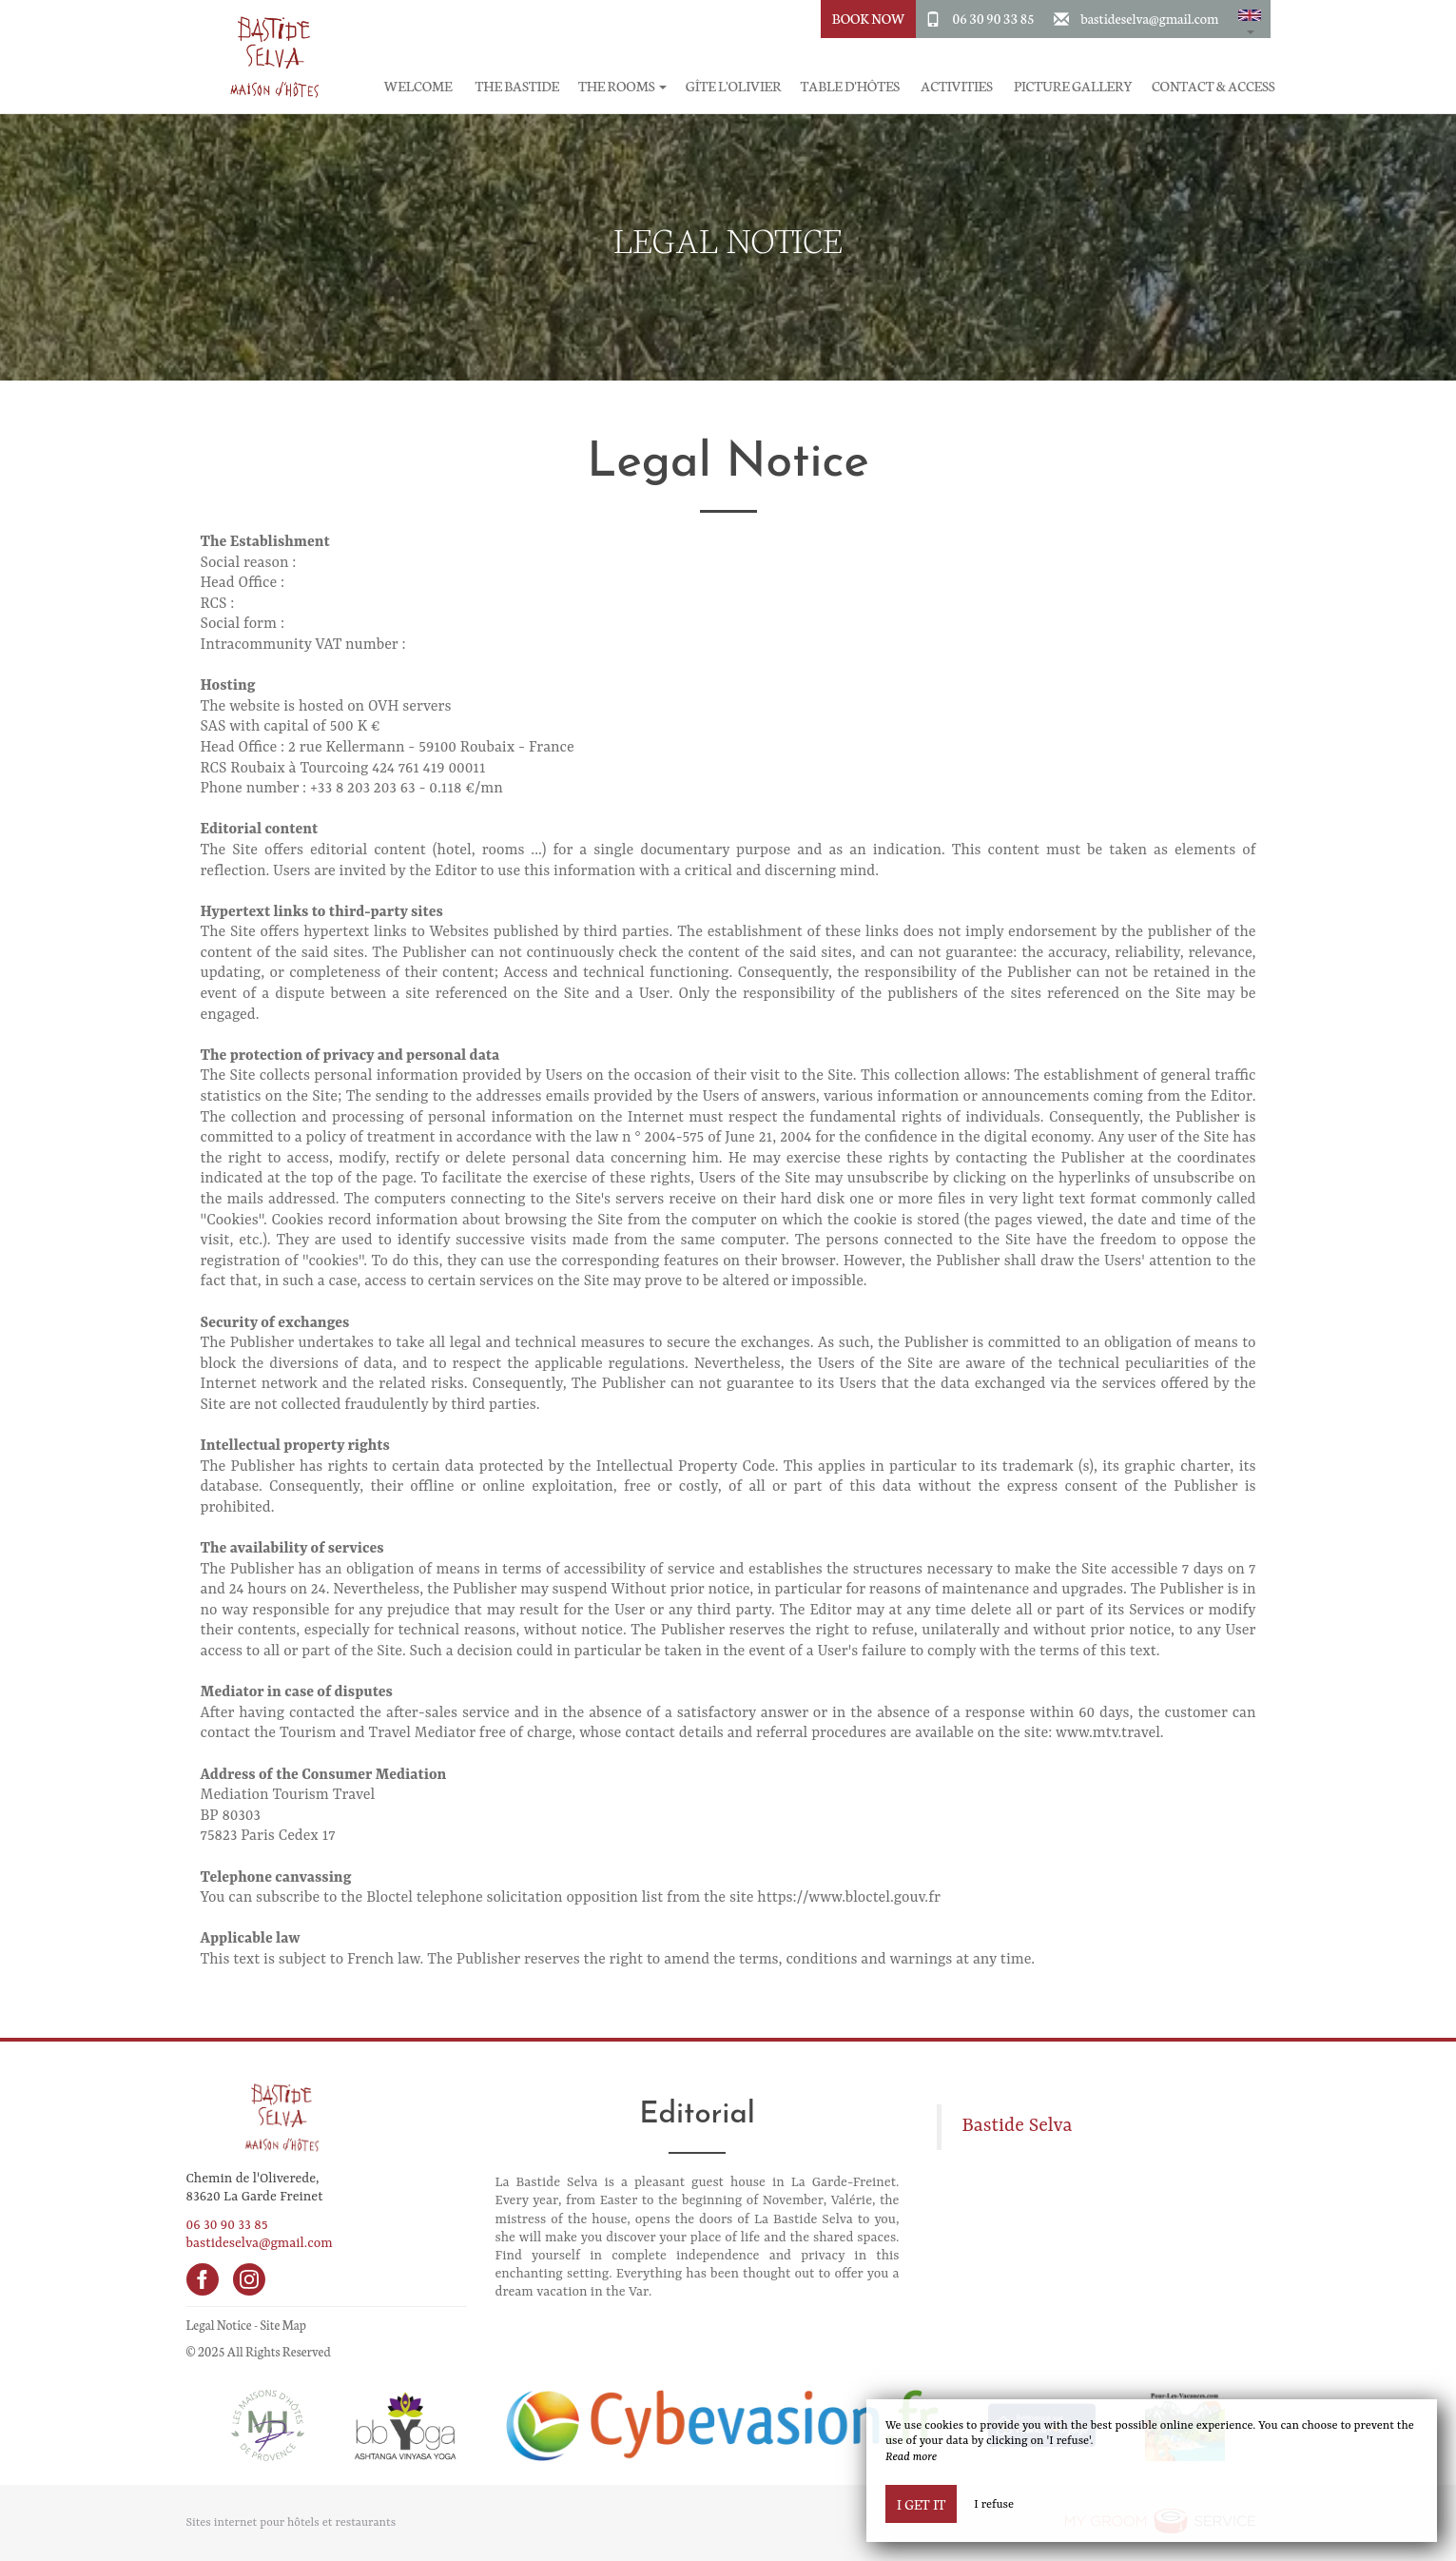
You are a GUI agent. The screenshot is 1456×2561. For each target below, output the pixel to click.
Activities (956, 86)
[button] (1249, 19)
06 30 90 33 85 (994, 18)
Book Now (868, 18)
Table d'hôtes (850, 86)
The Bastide (517, 86)
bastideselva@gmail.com (1149, 18)
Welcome (418, 86)
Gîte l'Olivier (734, 86)
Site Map (283, 2325)
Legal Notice (219, 2325)
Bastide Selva (1016, 2126)
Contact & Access (1213, 86)
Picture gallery (1073, 86)
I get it (921, 2503)
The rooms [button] (622, 86)
